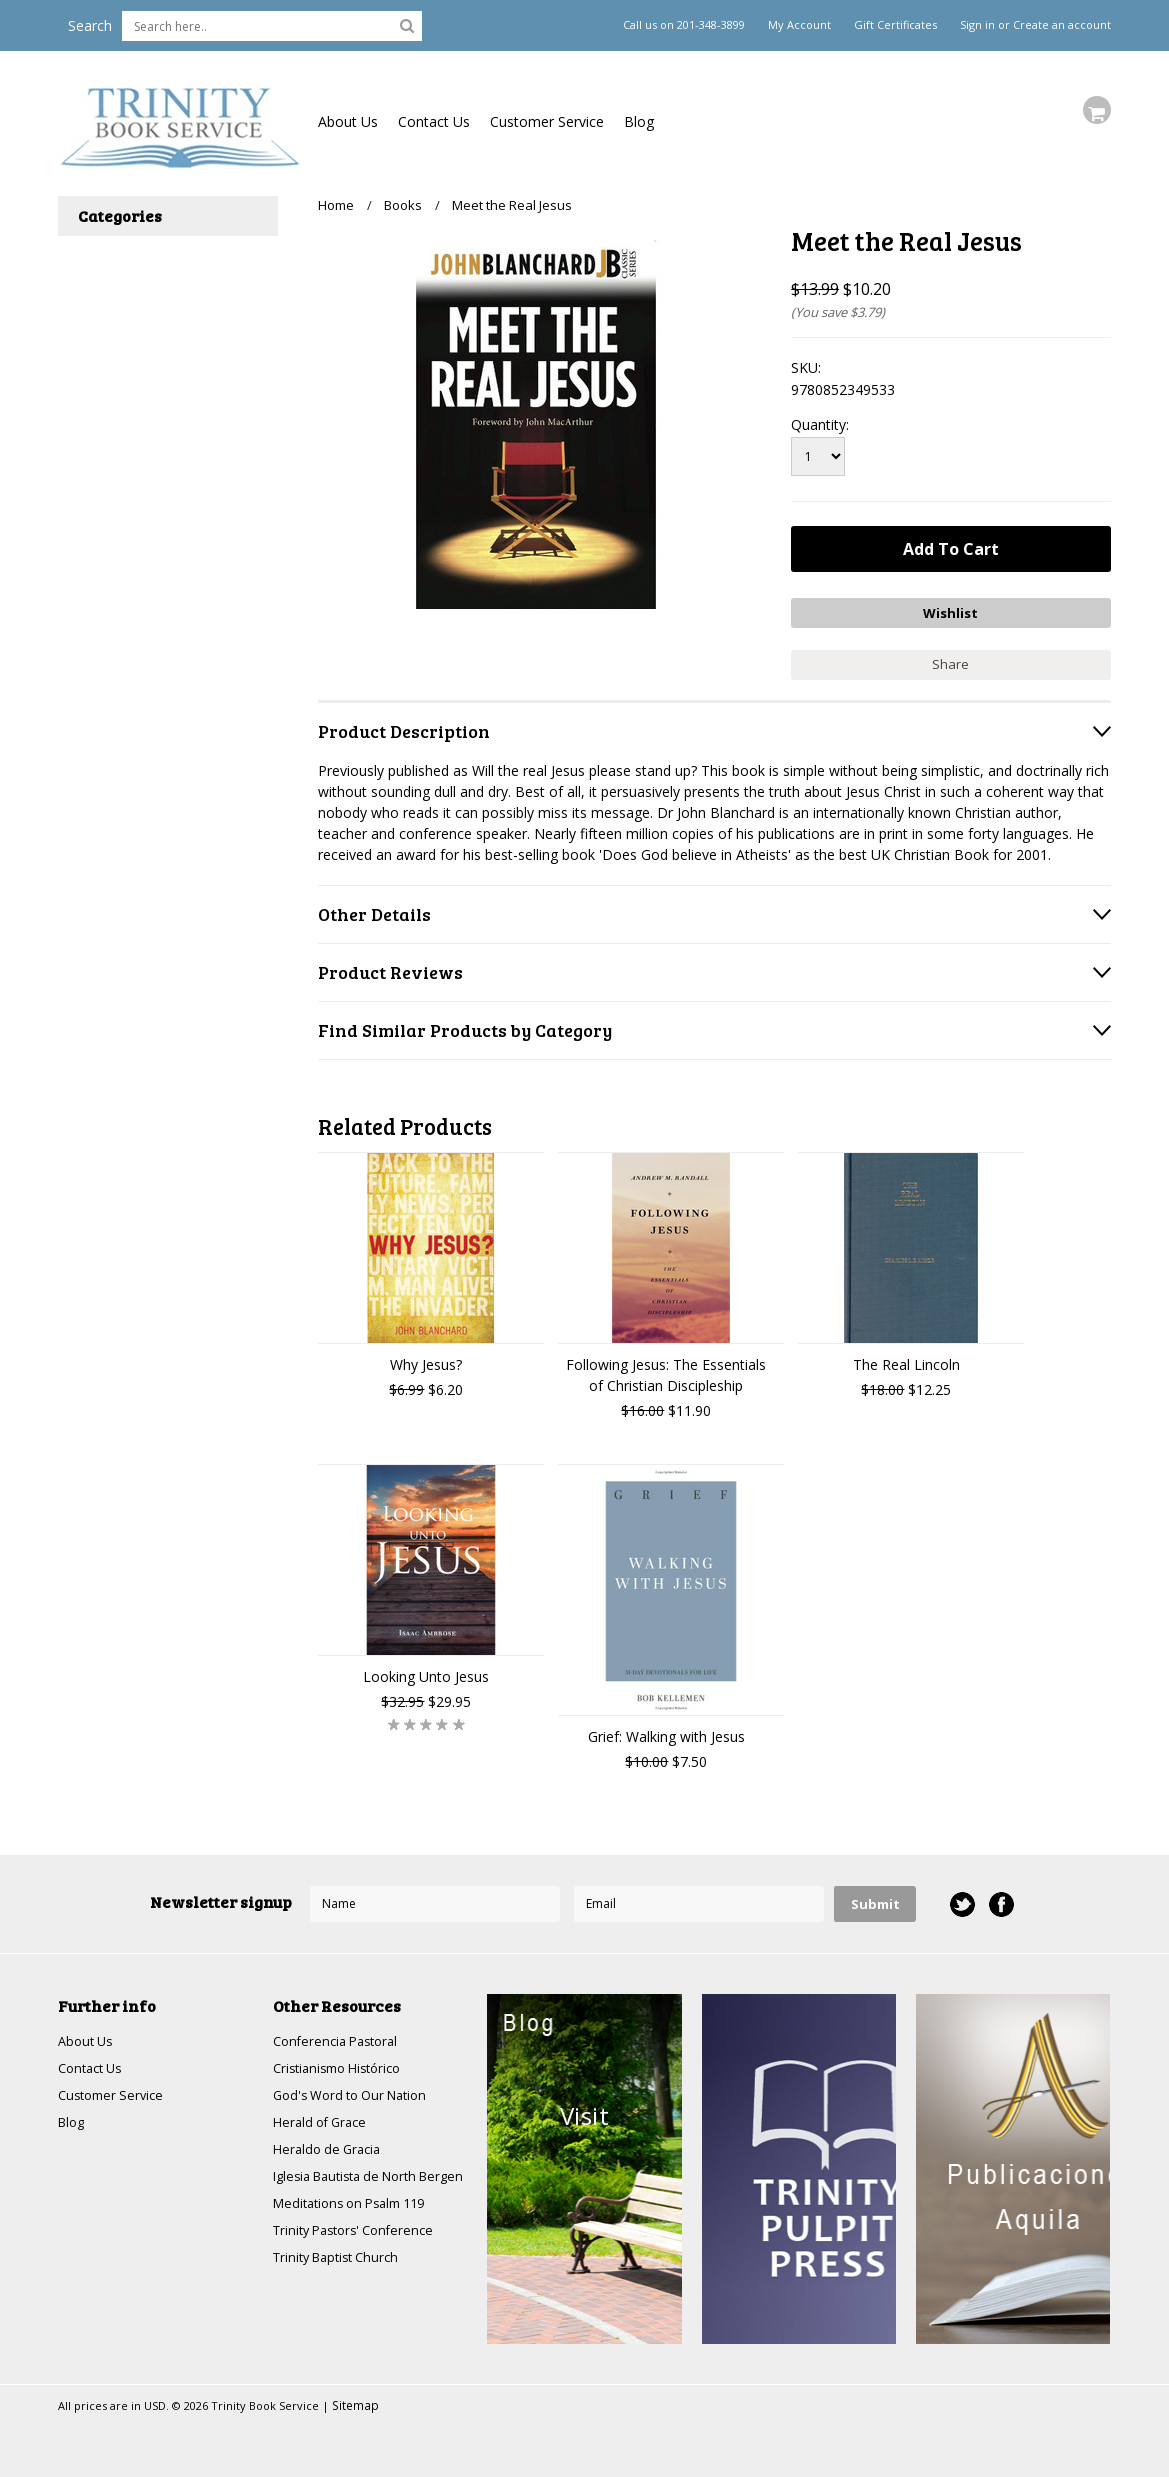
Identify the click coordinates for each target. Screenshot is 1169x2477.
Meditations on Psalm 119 (358, 2228)
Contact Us (434, 121)
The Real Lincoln (906, 1357)
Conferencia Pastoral (341, 2035)
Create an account (1062, 25)
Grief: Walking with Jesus (666, 1729)
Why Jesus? (426, 1357)
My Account (799, 25)
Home (336, 205)
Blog (639, 121)
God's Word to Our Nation (358, 2093)
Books (403, 205)
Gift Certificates (895, 25)
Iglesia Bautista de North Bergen (353, 2190)
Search (90, 25)
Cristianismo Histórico (344, 2064)
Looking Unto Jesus (426, 1669)
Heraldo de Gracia (331, 2151)
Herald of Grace (324, 2122)
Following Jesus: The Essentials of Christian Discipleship (666, 1368)
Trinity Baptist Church (342, 2286)
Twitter (960, 1897)
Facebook (999, 1897)
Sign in (977, 25)
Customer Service (547, 121)
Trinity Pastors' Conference (361, 2257)
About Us (348, 121)
